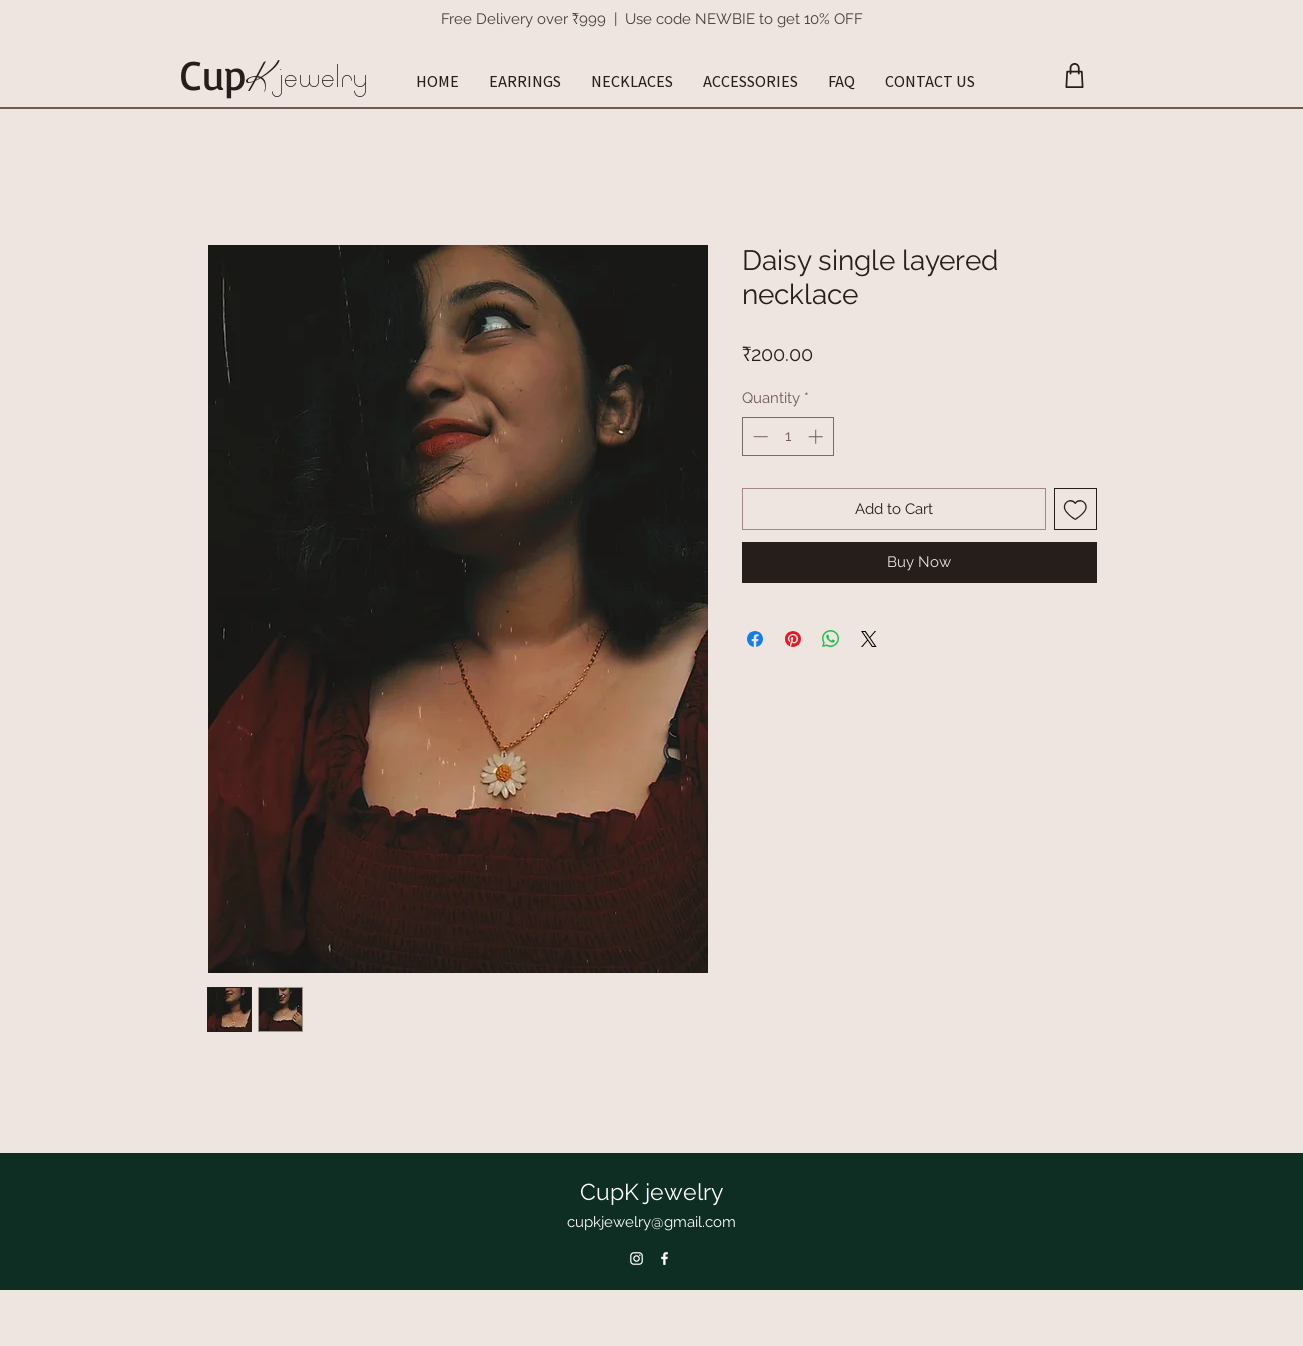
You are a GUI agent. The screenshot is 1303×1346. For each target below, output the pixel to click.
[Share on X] (869, 639)
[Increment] (817, 436)
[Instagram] (636, 1258)
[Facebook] (664, 1258)
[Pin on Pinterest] (793, 639)
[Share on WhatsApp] (831, 639)
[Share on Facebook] (755, 639)
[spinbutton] (787, 436)
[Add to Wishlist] (1075, 509)
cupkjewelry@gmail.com (651, 1222)
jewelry (322, 76)
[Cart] (1075, 75)
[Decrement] (758, 436)
